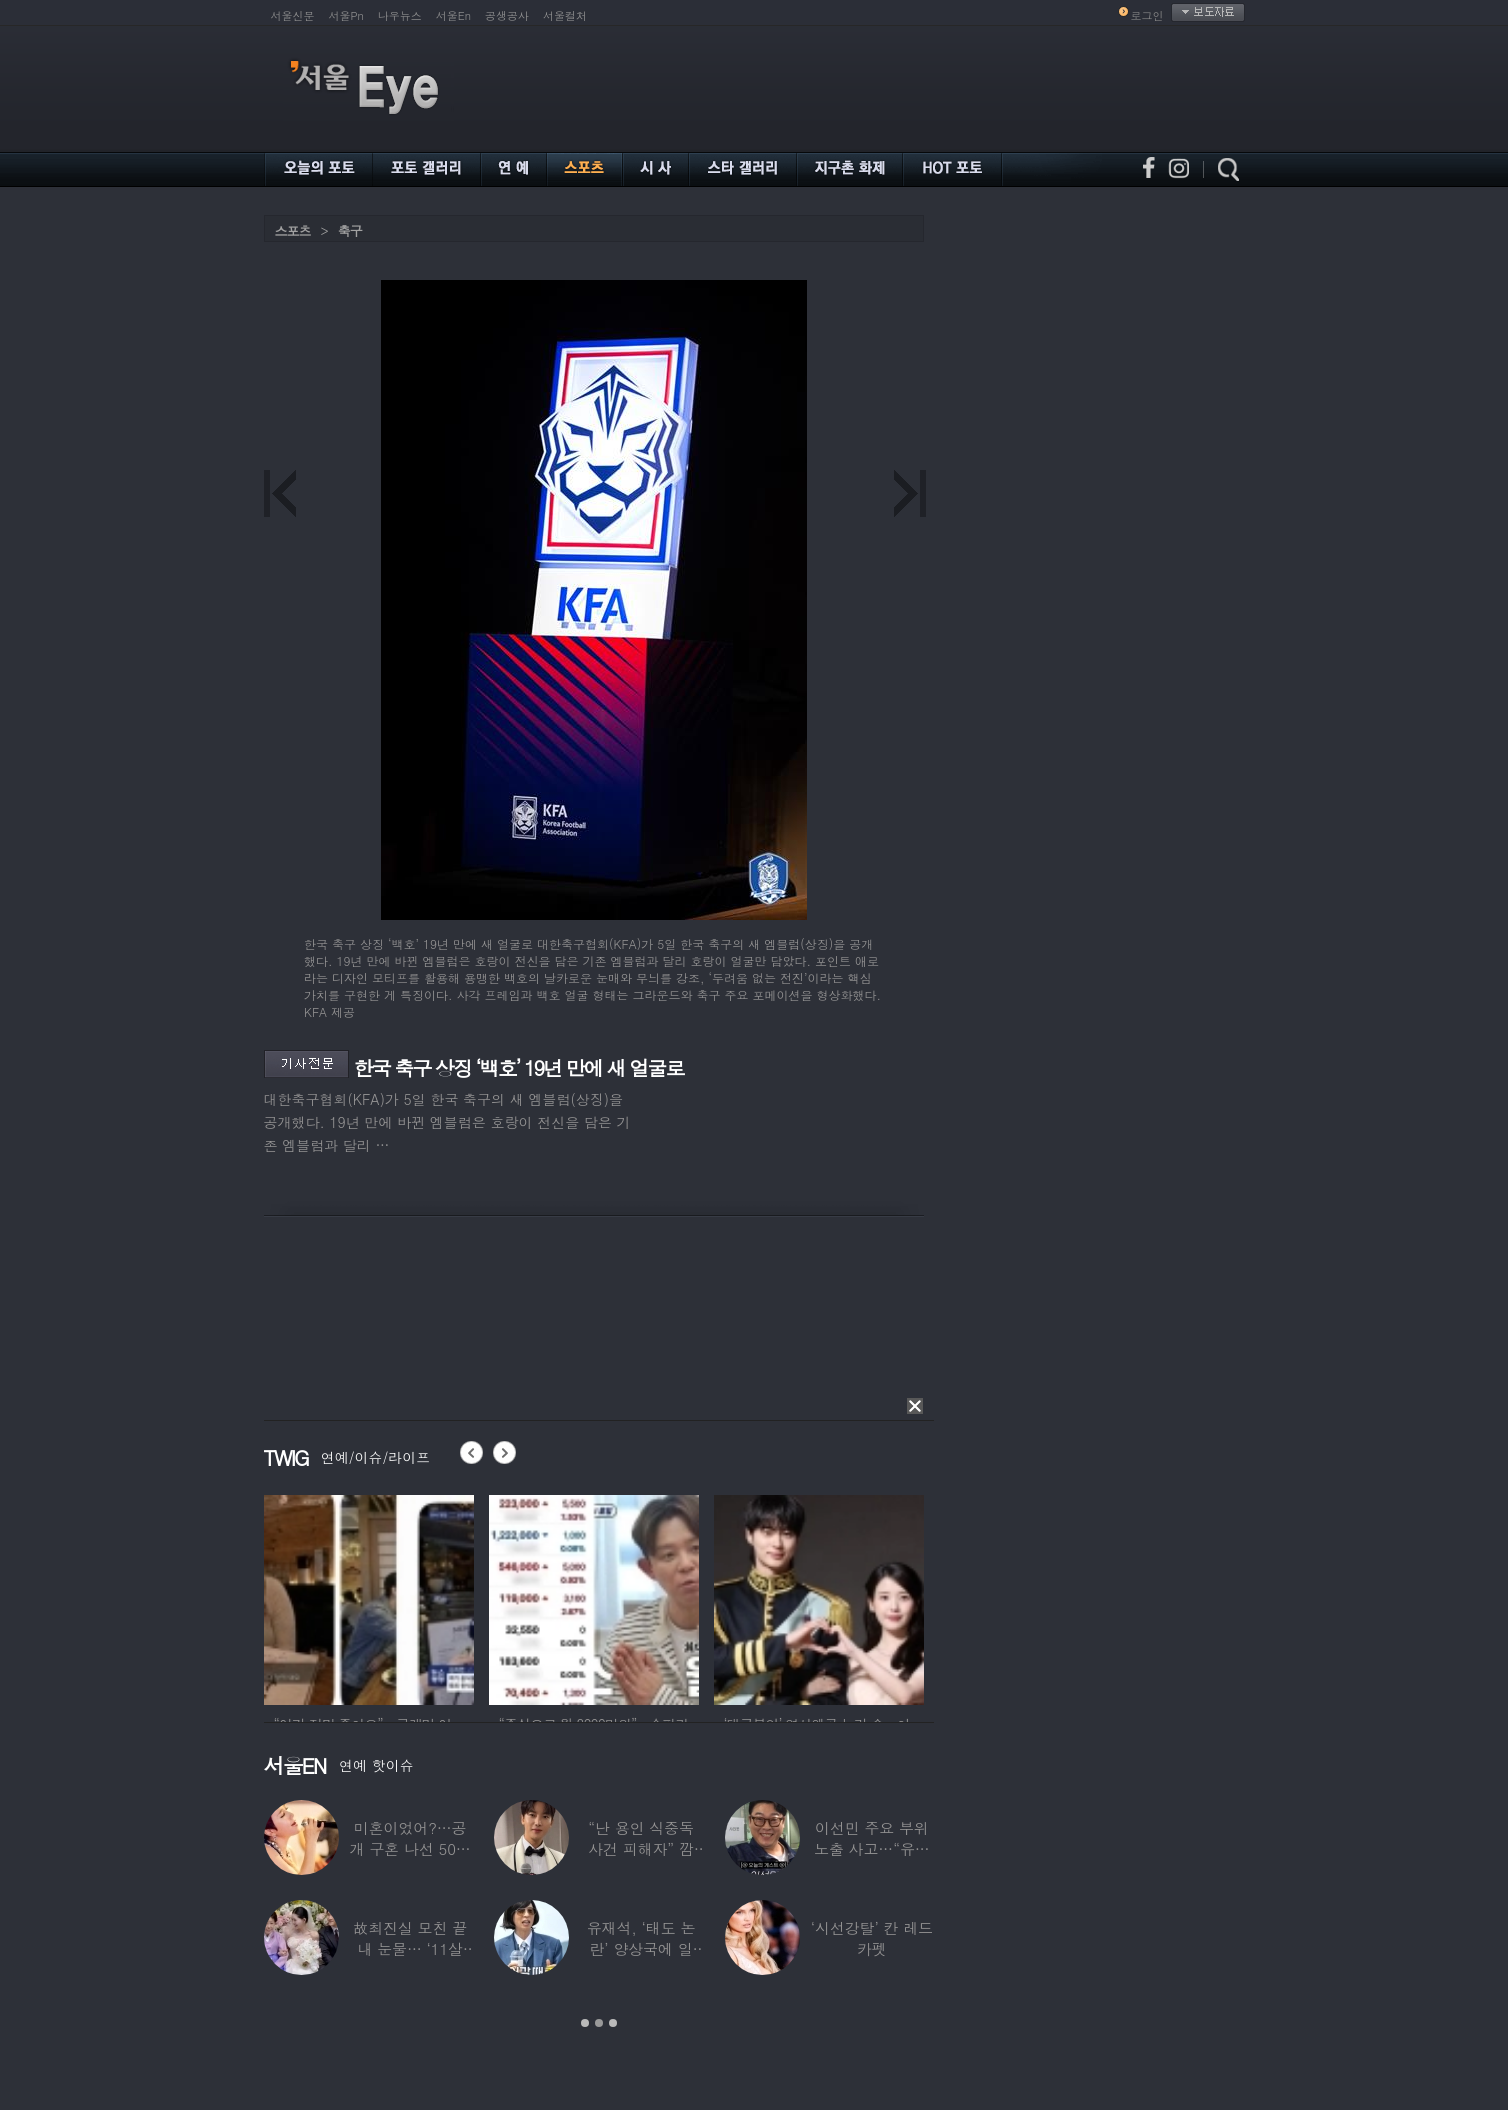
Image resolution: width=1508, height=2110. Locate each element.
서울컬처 (565, 15)
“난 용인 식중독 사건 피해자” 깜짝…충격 (641, 1848)
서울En (453, 15)
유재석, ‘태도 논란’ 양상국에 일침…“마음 (641, 1948)
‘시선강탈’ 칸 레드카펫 (872, 1938)
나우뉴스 (400, 15)
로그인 (1147, 15)
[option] (369, 1597)
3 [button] (613, 2023)
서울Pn (346, 15)
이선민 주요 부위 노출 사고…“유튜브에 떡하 (872, 1848)
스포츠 (293, 230)
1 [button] (585, 2023)
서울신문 (293, 15)
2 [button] (599, 2023)
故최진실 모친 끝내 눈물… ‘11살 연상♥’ (410, 1948)
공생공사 (507, 15)
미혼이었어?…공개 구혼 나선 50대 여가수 (410, 1848)
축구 (350, 230)
